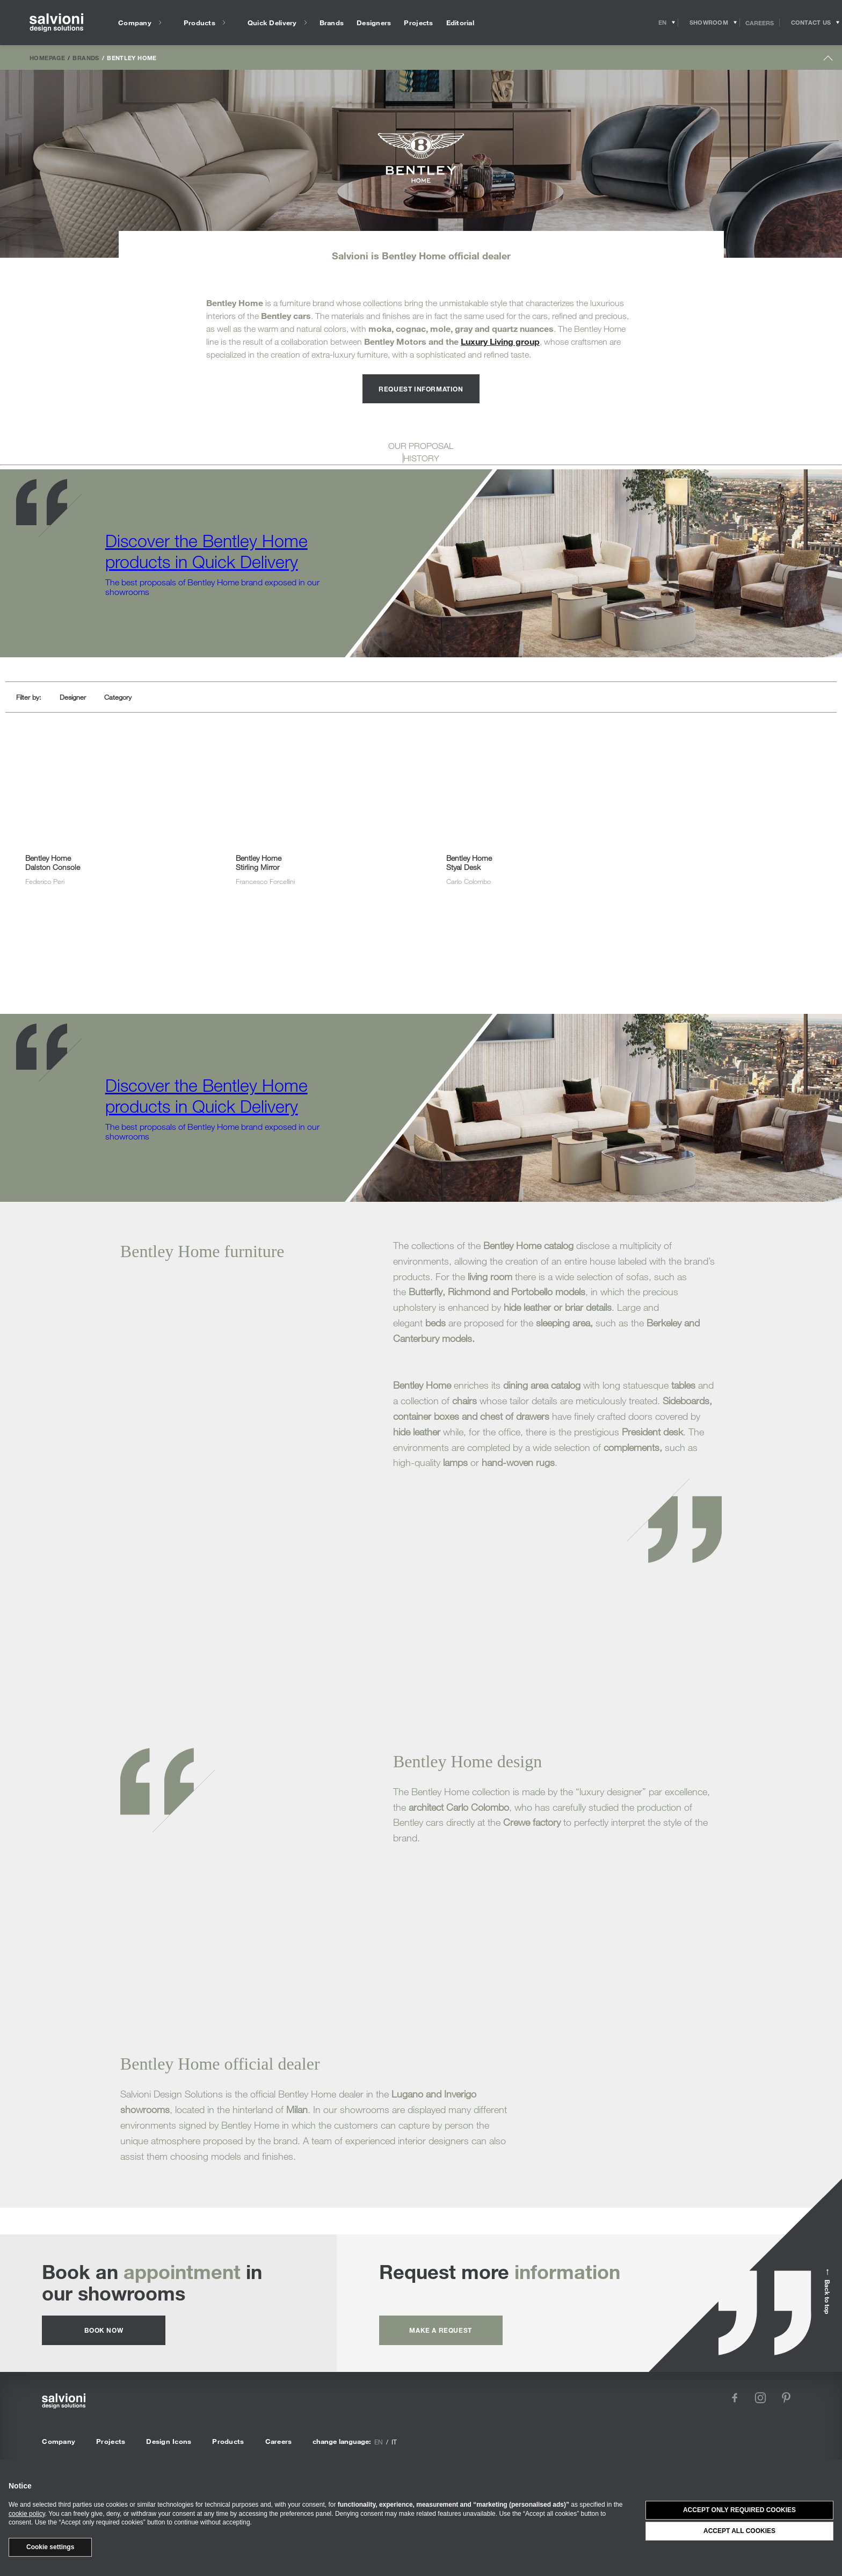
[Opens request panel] (811, 22)
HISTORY (421, 458)
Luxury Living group (500, 341)
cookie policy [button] (27, 2513)
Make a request (440, 2330)
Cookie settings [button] (50, 2547)
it (394, 2441)
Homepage (47, 57)
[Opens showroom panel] (709, 22)
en (378, 2441)
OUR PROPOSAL (421, 446)
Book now (103, 2330)
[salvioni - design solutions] (56, 22)
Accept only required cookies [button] (739, 2510)
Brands (85, 57)
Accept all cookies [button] (739, 2531)
